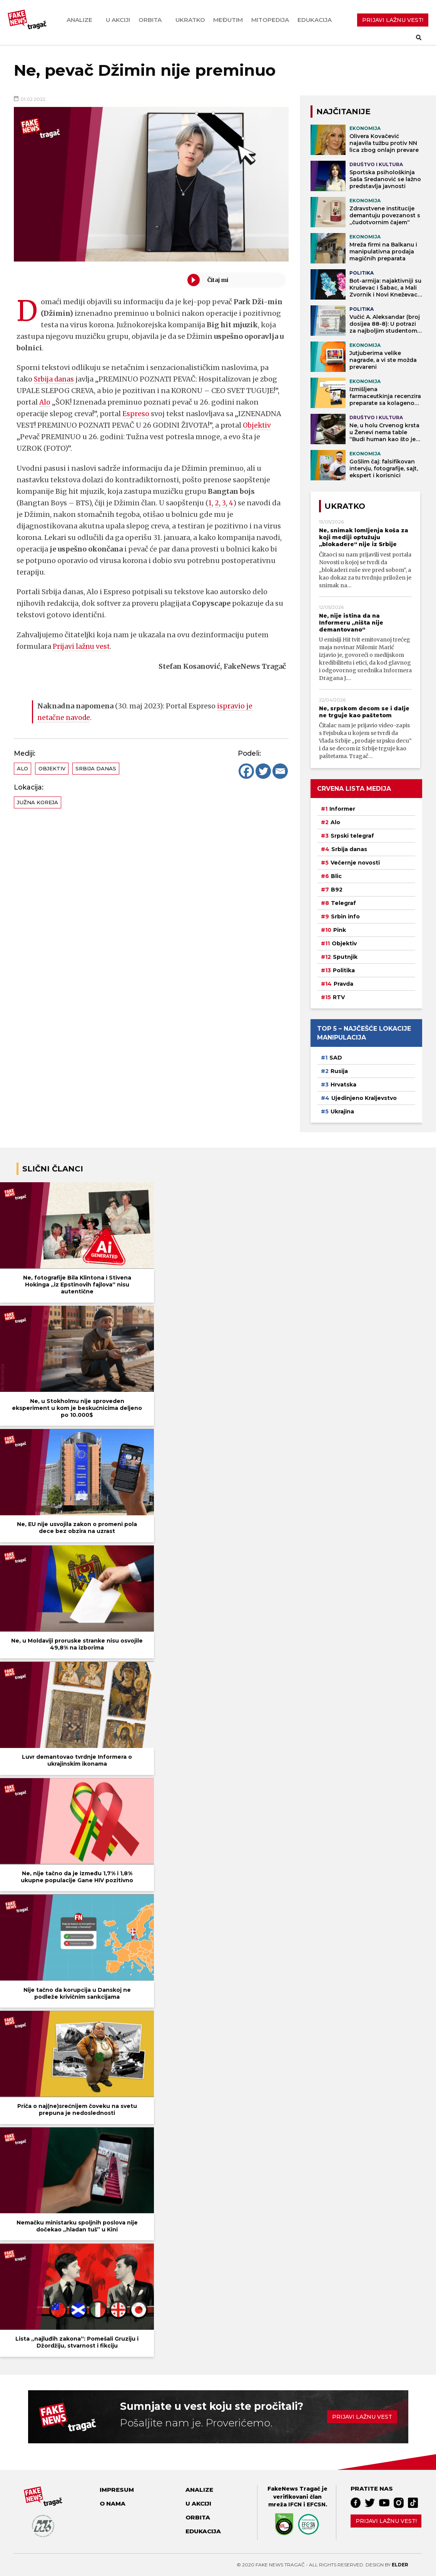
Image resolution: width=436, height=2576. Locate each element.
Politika (344, 970)
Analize (79, 19)
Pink (339, 929)
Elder (400, 2565)
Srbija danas (55, 379)
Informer (342, 808)
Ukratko (190, 19)
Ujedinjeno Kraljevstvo (364, 1098)
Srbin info (345, 916)
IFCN (295, 2504)
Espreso (135, 413)
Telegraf (343, 903)
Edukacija (314, 19)
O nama (112, 2503)
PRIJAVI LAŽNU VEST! (392, 20)
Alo (45, 402)
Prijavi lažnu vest (82, 646)
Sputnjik (345, 956)
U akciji (118, 19)
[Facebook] (246, 771)
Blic (336, 876)
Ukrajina (342, 1111)
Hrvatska (343, 1084)
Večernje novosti (355, 862)
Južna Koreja (37, 802)
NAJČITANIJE (343, 111)
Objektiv (257, 425)
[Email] (280, 771)
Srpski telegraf (352, 835)
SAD (335, 1057)
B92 (336, 889)
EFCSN (316, 2504)
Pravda (343, 983)
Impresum (117, 2489)
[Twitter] (263, 771)
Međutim (228, 19)
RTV (339, 997)
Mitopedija (270, 19)
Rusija (339, 1071)
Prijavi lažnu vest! (386, 2521)
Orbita (150, 19)
